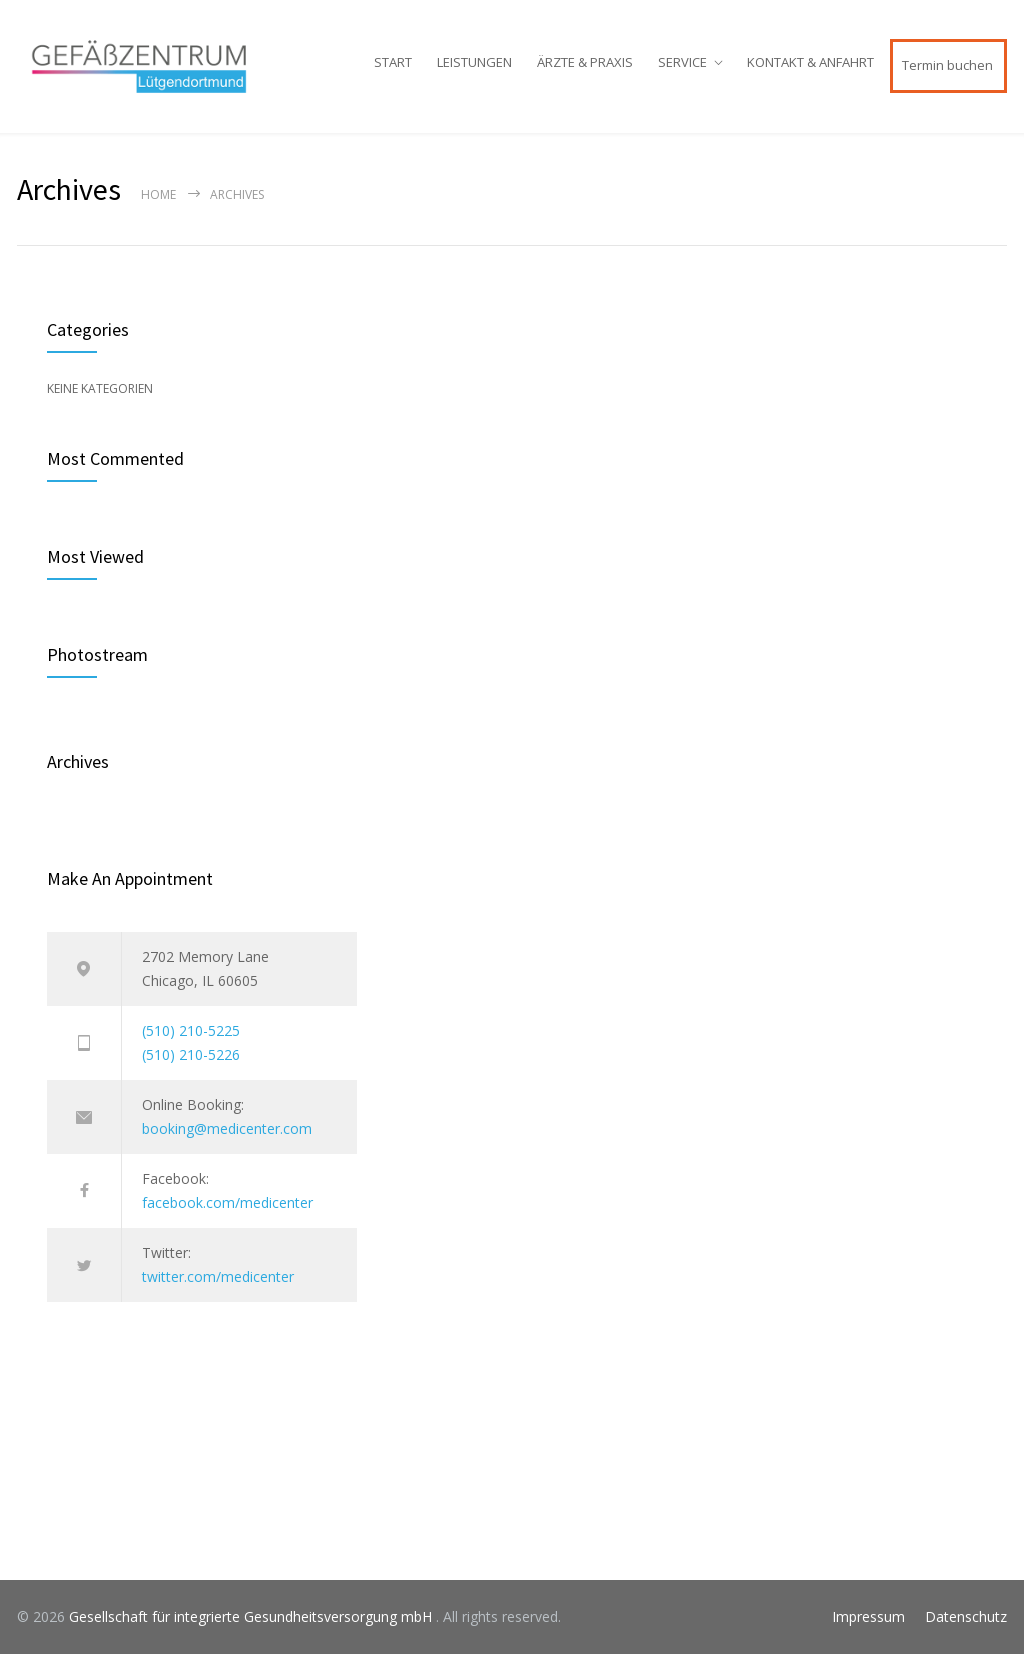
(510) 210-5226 (191, 1068)
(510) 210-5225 (191, 1044)
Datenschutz (966, 1630)
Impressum (868, 1630)
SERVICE (682, 70)
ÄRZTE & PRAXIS (585, 70)
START (393, 70)
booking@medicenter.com (227, 1142)
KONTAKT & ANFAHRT (810, 70)
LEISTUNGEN (474, 70)
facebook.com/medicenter (227, 1216)
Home (158, 208)
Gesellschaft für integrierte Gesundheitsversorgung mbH (252, 1630)
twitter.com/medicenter (218, 1290)
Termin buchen (947, 73)
